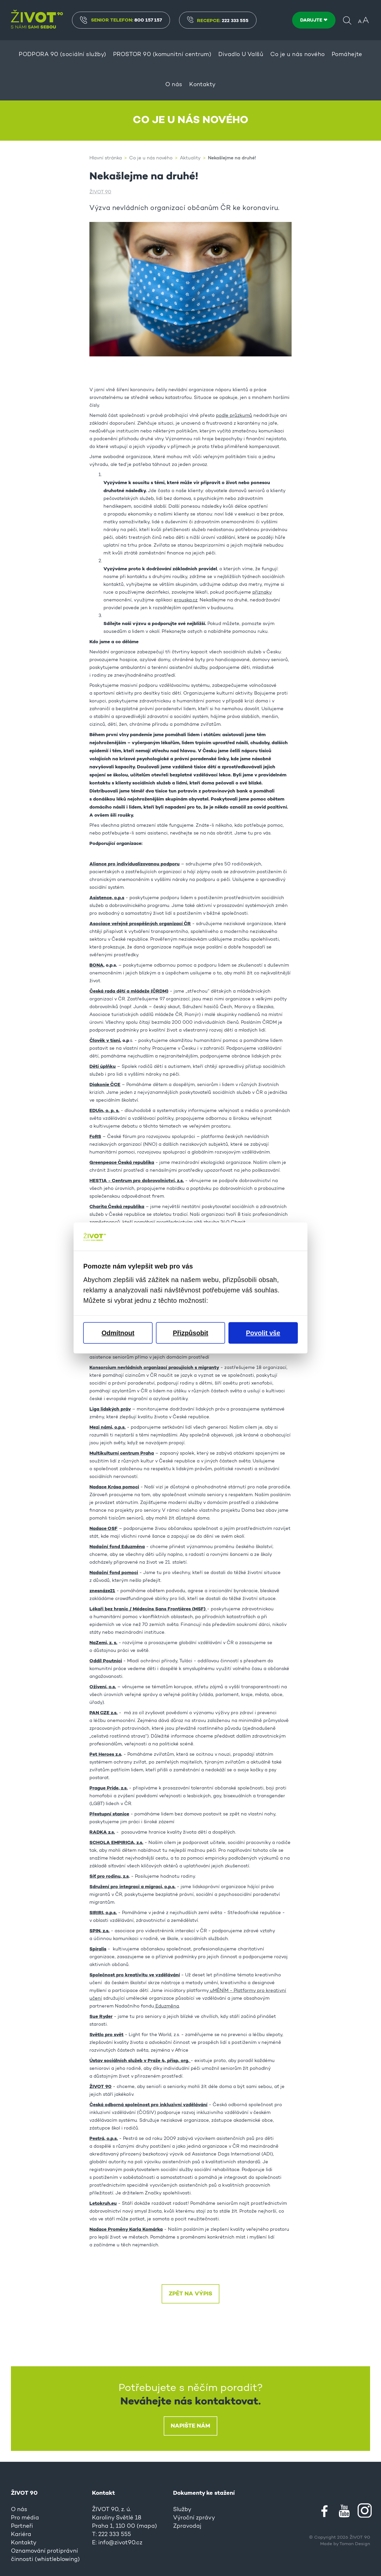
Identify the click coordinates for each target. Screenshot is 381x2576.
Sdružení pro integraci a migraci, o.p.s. (132, 1886)
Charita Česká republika (116, 1206)
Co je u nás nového (297, 55)
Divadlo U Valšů (241, 55)
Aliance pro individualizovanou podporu (134, 864)
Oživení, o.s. (102, 1687)
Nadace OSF (103, 1528)
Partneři (22, 2526)
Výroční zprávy (194, 2518)
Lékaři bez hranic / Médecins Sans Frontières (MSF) (148, 1609)
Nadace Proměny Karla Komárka (126, 2229)
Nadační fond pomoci (113, 1572)
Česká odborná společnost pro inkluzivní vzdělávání (148, 2105)
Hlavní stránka (105, 158)
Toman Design (354, 2544)
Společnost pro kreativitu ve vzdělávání (134, 1975)
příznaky (262, 592)
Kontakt (103, 2493)
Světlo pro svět (106, 2034)
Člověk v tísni (104, 1040)
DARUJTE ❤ (313, 20)
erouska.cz (186, 600)
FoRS (95, 1136)
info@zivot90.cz (120, 2543)
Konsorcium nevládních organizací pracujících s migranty (154, 1367)
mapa (147, 2526)
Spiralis (97, 1949)
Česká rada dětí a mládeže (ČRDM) (128, 991)
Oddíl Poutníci (105, 1661)
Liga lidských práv (110, 1409)
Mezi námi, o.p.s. (107, 1427)
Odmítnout (118, 1332)
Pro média (25, 2518)
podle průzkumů (234, 415)
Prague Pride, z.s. (108, 1788)
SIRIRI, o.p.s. (103, 1912)
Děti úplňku (102, 1066)
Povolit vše (263, 1332)
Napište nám (190, 2426)
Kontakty (202, 85)
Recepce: (218, 20)
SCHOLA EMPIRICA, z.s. (116, 1842)
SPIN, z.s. (99, 1931)
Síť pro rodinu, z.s (109, 1876)
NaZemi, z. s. (103, 1642)
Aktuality (190, 158)
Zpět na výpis (190, 2294)
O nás (173, 85)
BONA (96, 965)
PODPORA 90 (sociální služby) (62, 55)
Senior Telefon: (121, 20)
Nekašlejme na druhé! (232, 158)
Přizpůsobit (190, 1332)
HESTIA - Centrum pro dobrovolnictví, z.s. (136, 1180)
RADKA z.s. (102, 1832)
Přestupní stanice (109, 1814)
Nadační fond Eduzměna (117, 1546)
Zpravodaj (187, 2526)
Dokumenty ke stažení (204, 2493)
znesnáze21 (102, 1591)
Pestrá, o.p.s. (103, 2138)
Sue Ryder (101, 2016)
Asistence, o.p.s (106, 898)
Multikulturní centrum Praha (121, 1453)
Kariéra (21, 2535)
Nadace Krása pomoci (114, 1487)
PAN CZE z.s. (103, 1713)
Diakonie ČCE (104, 1084)
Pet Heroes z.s (105, 1754)
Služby (182, 2510)
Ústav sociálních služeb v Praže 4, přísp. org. (139, 2060)
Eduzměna (166, 2006)
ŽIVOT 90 (100, 192)
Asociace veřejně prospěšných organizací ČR (140, 923)
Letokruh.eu (103, 2203)
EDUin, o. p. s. (104, 1110)
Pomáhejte (347, 55)
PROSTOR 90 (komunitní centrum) (162, 55)
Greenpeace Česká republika (121, 1162)
